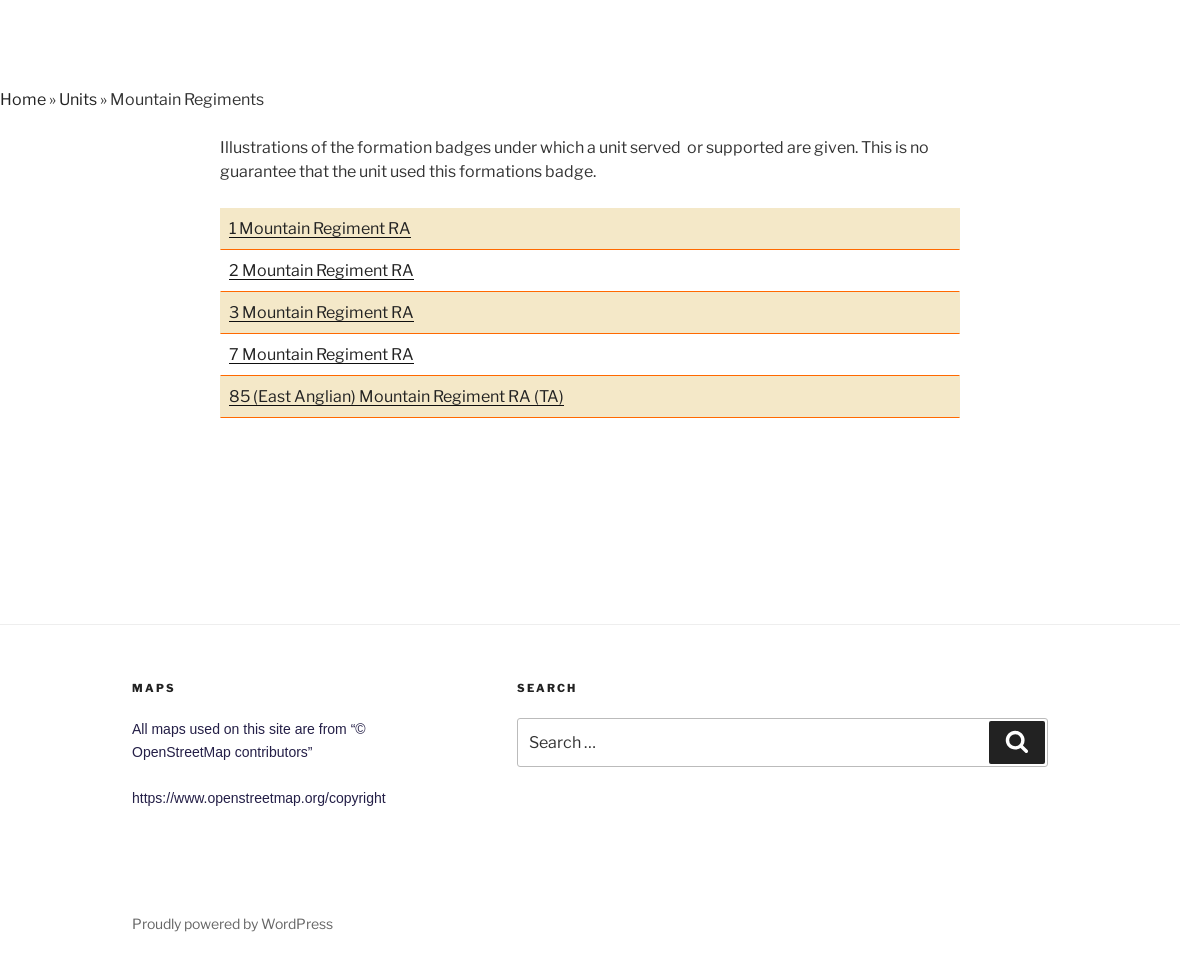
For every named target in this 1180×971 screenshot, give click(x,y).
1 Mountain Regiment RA (320, 228)
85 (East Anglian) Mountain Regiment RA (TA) (396, 396)
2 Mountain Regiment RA (321, 270)
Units (78, 99)
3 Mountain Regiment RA (321, 312)
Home (23, 99)
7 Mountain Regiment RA (321, 354)
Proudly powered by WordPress (232, 923)
